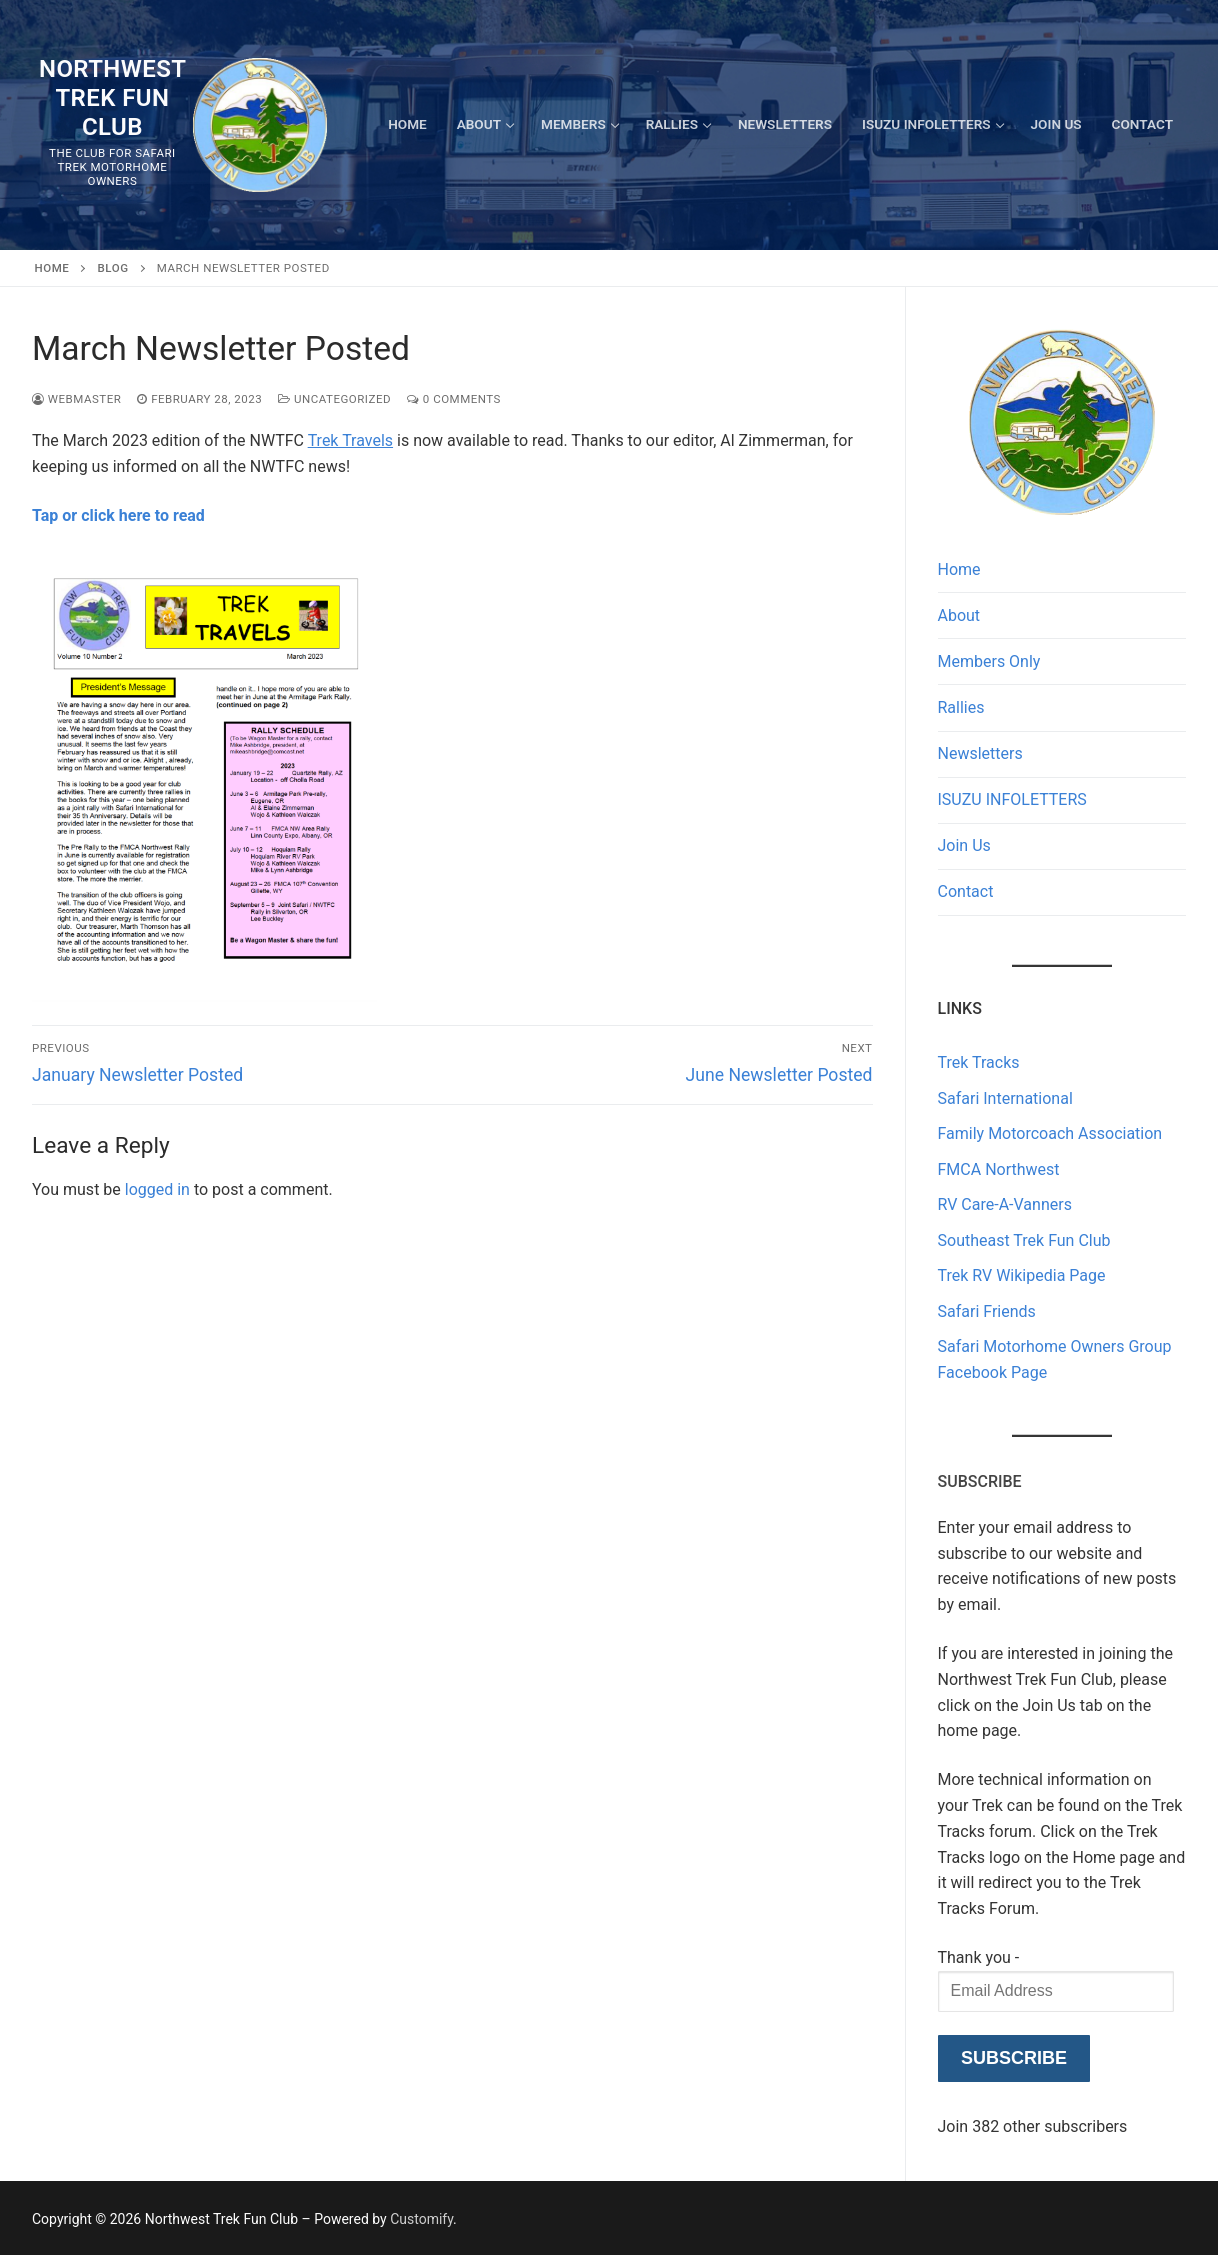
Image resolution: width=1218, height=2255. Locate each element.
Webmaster (76, 399)
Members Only (989, 661)
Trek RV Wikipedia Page (1022, 1275)
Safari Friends (987, 1311)
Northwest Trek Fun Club (112, 98)
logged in (157, 1189)
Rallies (961, 707)
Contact (966, 891)
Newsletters (980, 753)
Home (52, 268)
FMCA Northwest (999, 1169)
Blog (113, 268)
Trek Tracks (979, 1062)
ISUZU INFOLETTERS (1012, 799)
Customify (421, 2219)
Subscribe (1014, 2058)
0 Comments (454, 399)
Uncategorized (334, 399)
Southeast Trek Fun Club (1024, 1240)
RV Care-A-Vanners (1005, 1204)
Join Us (964, 845)
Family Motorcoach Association (1050, 1133)
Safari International (1005, 1098)
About (959, 615)
